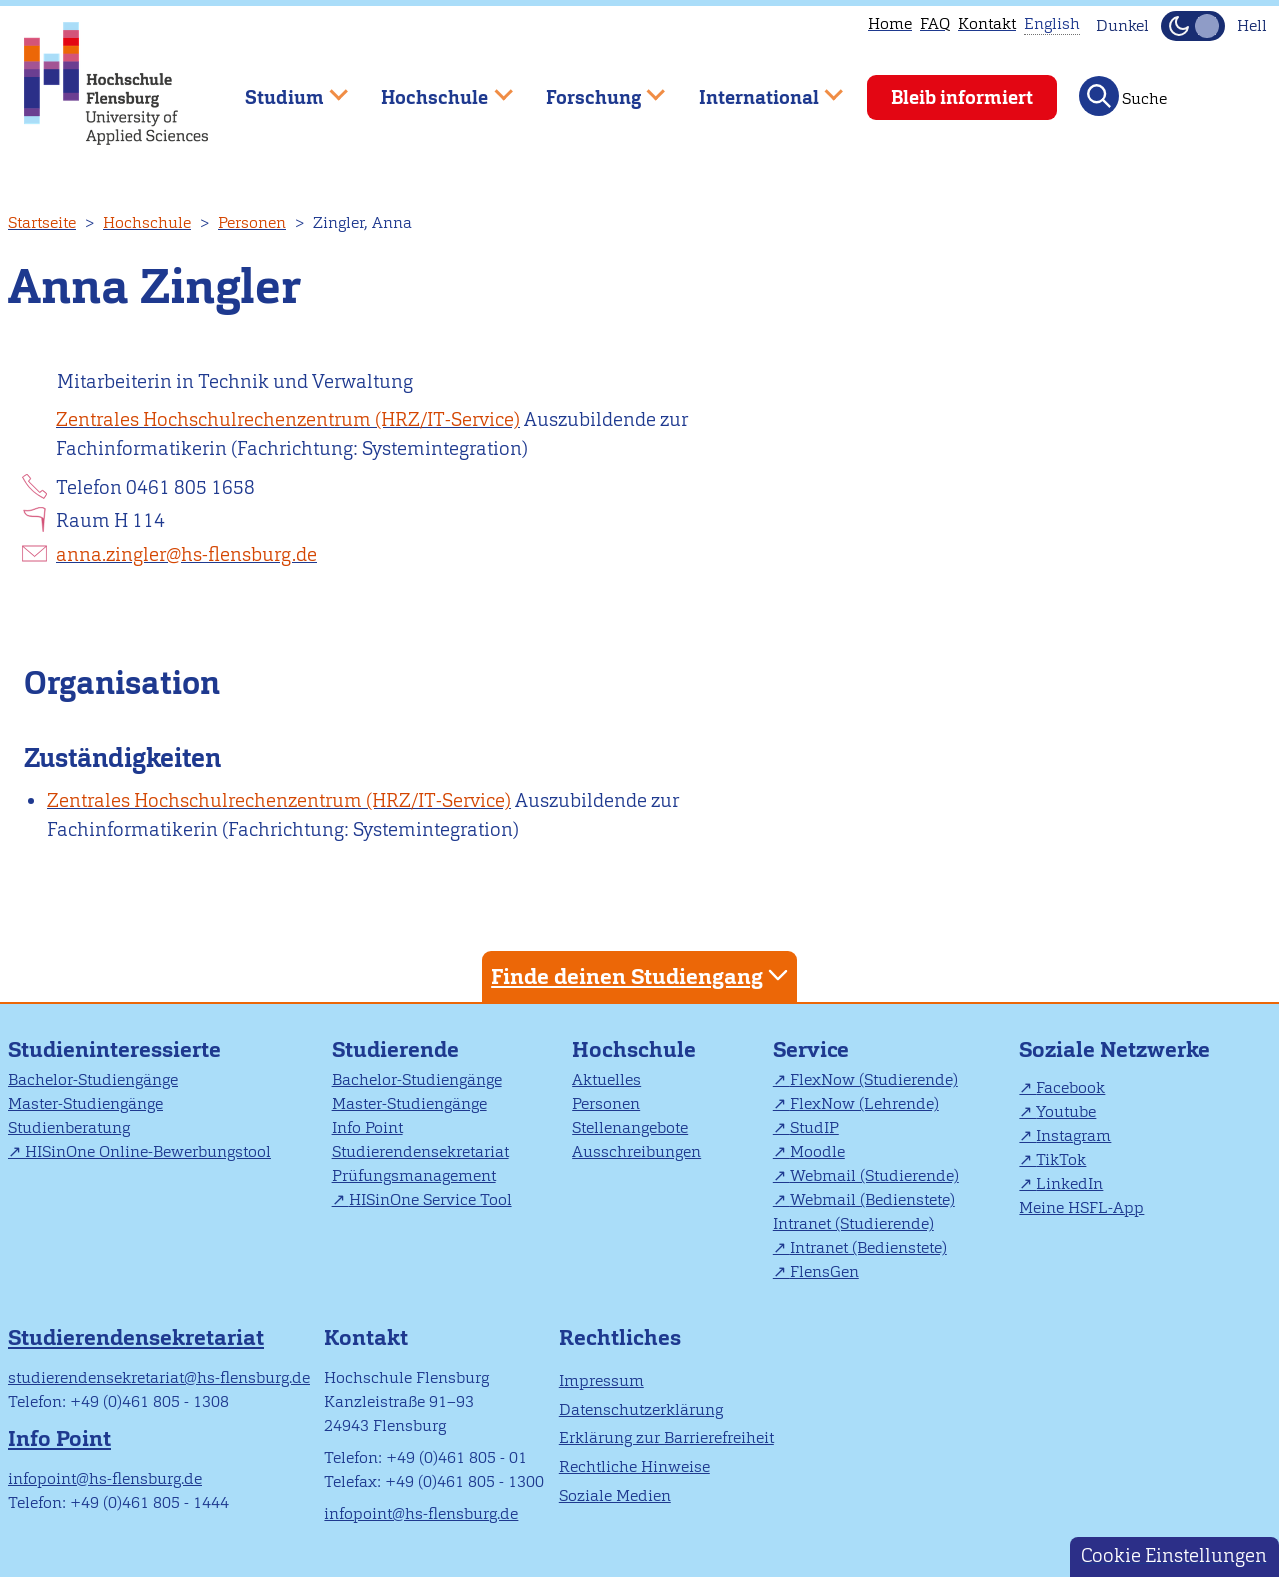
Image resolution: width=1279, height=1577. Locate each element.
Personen (252, 222)
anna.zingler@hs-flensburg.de (186, 554)
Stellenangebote (630, 1127)
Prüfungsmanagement (414, 1175)
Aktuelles (606, 1079)
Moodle (817, 1151)
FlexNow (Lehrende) (864, 1103)
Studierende (395, 1049)
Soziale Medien (615, 1495)
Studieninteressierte (114, 1049)
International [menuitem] (756, 88)
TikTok (1061, 1159)
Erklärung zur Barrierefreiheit (666, 1437)
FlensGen (824, 1271)
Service (811, 1049)
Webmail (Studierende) (874, 1175)
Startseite (42, 222)
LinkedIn (1069, 1183)
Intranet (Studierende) (853, 1223)
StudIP (814, 1127)
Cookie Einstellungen (1174, 1555)
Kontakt (987, 23)
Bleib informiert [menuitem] (962, 97)
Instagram (1073, 1135)
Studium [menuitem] (282, 88)
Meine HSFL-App (1081, 1207)
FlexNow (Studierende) (874, 1079)
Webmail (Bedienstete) (872, 1199)
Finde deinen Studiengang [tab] (642, 975)
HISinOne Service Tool (430, 1199)
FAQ (935, 23)
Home (890, 23)
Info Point (367, 1127)
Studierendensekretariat (420, 1151)
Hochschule (147, 222)
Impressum (601, 1380)
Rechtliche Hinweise (634, 1466)
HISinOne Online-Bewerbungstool (148, 1151)
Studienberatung (69, 1127)
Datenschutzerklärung (641, 1409)
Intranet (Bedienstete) (868, 1247)
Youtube (1066, 1111)
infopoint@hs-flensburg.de (105, 1478)
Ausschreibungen (636, 1151)
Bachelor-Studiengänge (93, 1079)
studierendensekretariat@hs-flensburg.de (159, 1377)
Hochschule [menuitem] (433, 88)
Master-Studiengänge (85, 1103)
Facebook (1070, 1087)
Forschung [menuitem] (591, 88)
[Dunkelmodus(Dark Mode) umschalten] (1193, 26)
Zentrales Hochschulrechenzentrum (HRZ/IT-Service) (288, 419)
